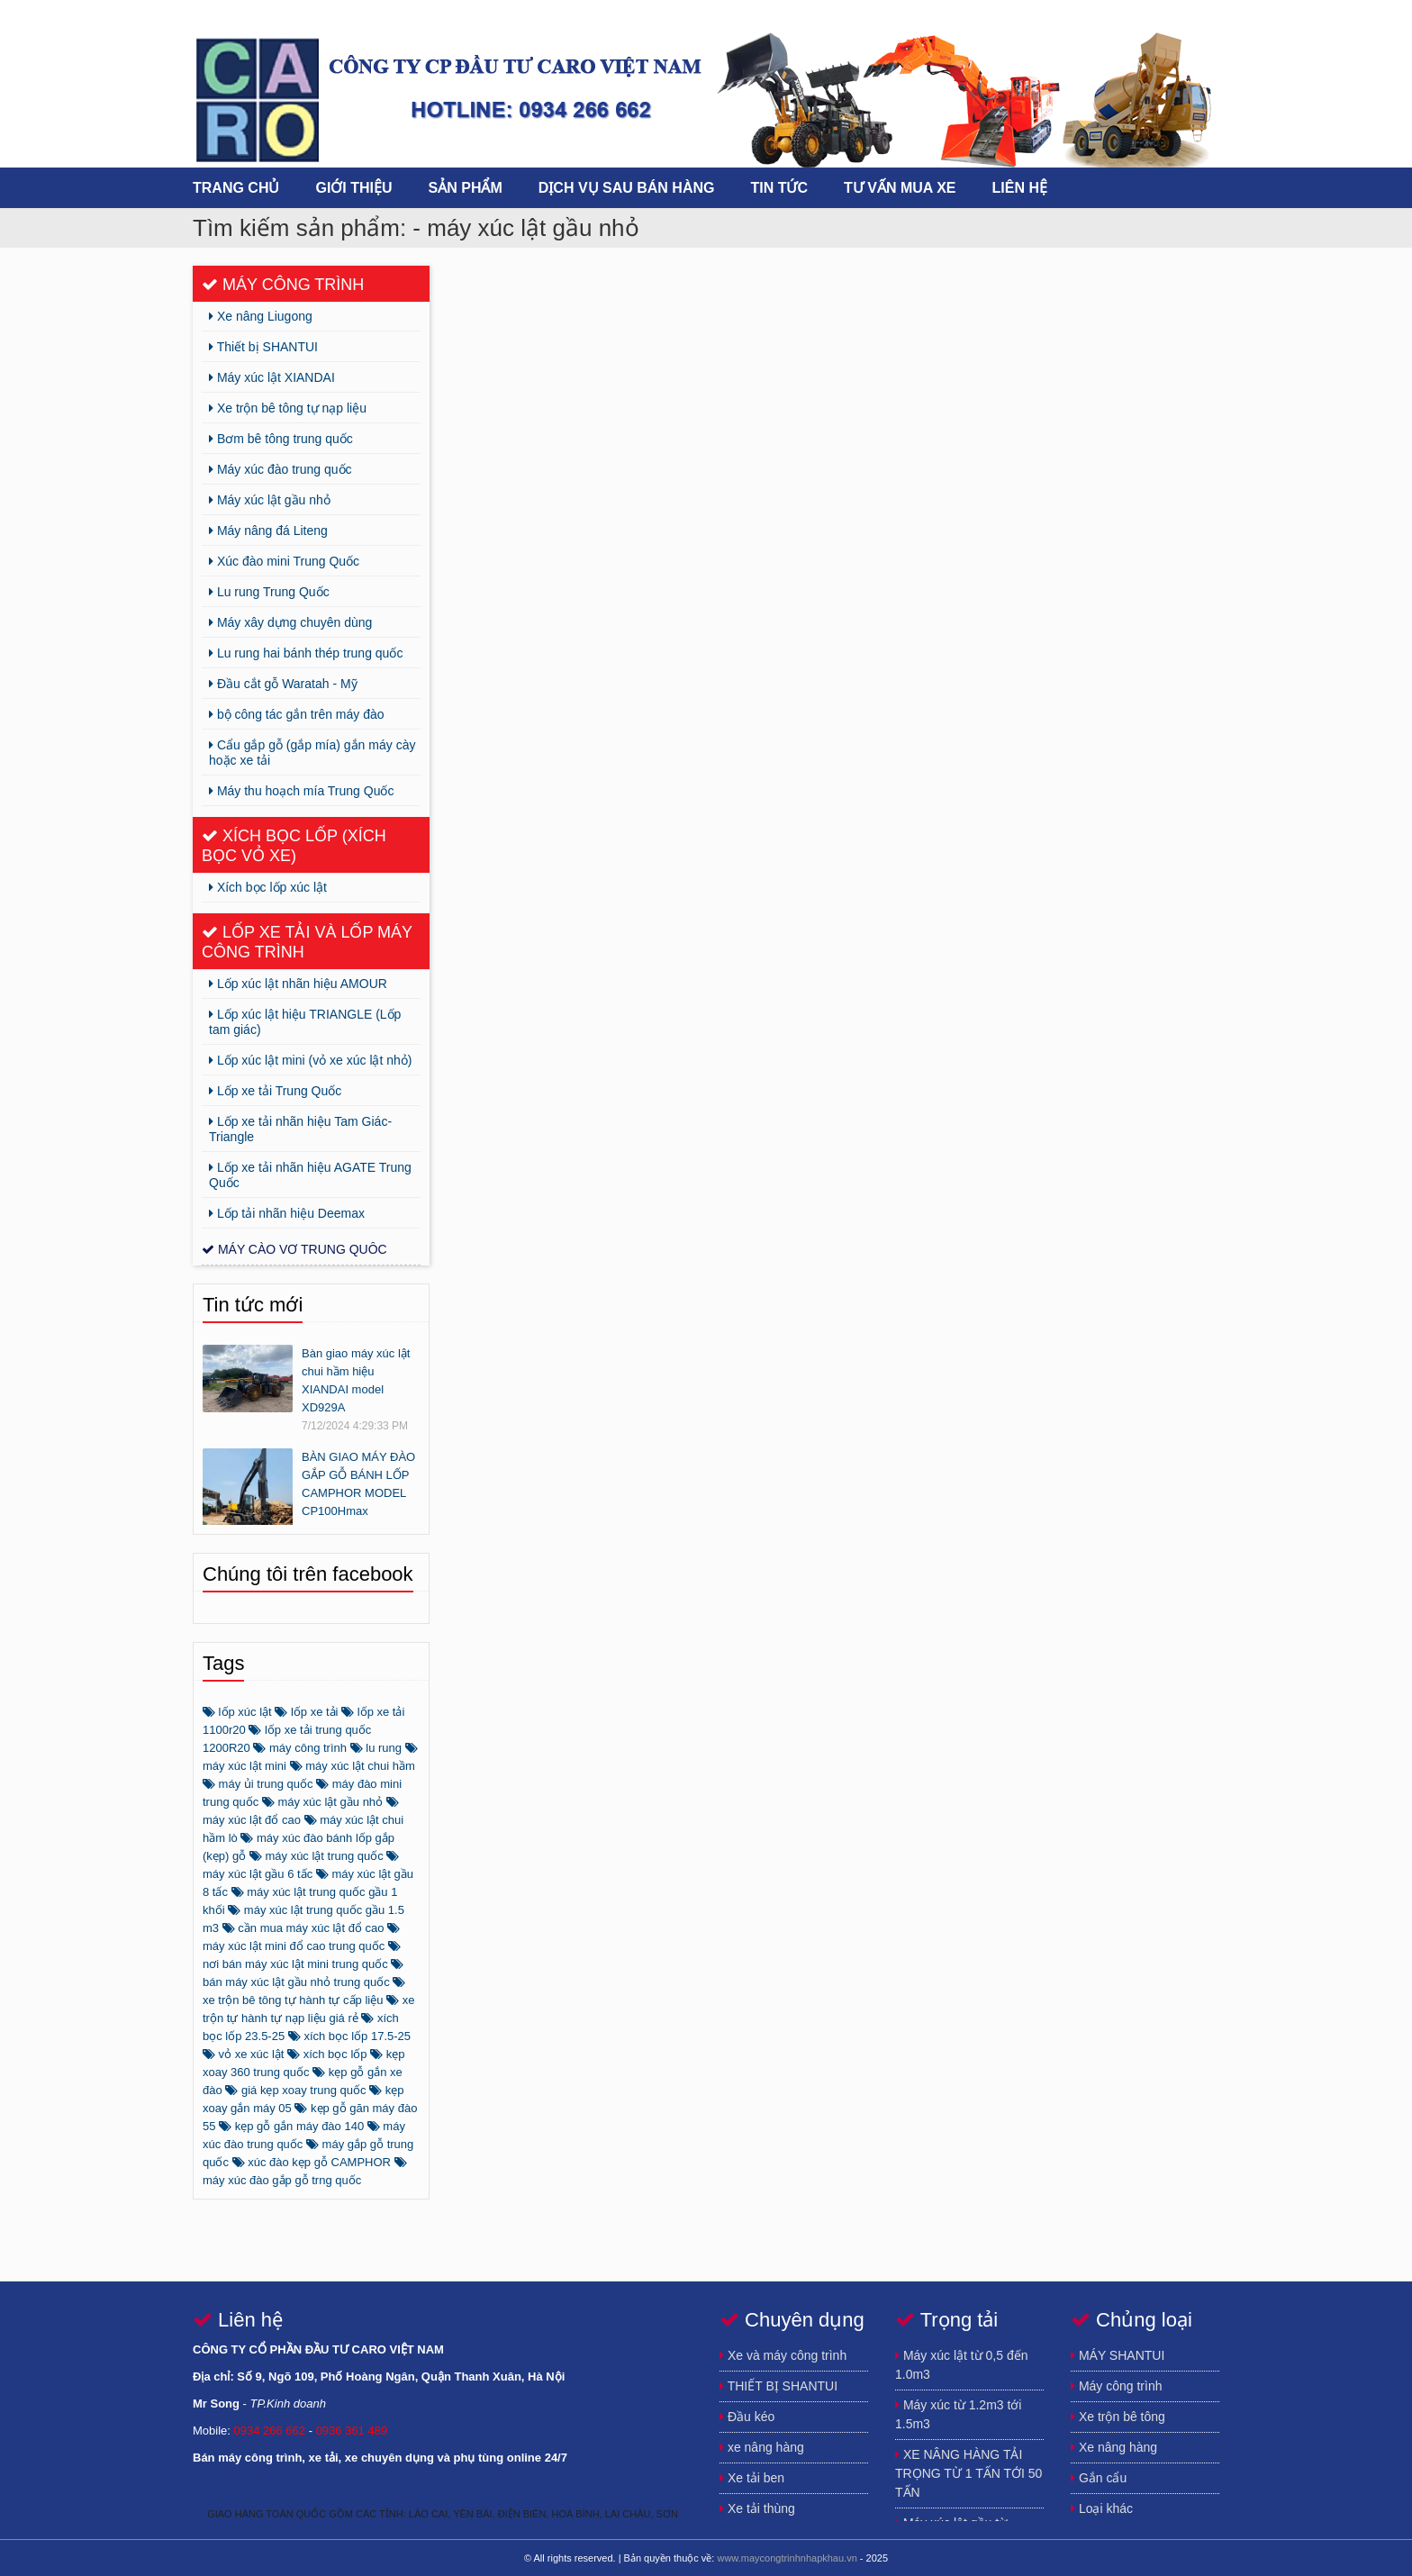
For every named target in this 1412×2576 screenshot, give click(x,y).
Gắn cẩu (1099, 2478)
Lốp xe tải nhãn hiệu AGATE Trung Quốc (310, 1175)
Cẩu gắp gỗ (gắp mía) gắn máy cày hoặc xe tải (312, 752)
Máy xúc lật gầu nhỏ (269, 500)
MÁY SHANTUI (1117, 2355)
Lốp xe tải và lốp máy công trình (307, 942)
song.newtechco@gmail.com (1201, 16)
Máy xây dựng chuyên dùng (290, 622)
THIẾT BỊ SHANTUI (778, 2386)
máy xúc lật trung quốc (316, 1856)
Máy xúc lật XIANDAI (272, 377)
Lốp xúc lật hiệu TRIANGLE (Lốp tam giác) (305, 1022)
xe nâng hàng (762, 2447)
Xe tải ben (752, 2478)
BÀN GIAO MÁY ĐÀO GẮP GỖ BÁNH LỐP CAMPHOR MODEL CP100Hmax (358, 1484)
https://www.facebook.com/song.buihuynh (1093, 16)
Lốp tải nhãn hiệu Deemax (287, 1213)
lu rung (376, 1748)
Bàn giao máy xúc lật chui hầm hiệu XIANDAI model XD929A (356, 1380)
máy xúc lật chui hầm (352, 1766)
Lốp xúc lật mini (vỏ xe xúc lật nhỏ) (310, 1060)
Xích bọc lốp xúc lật (268, 887)
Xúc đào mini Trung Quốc (284, 561)
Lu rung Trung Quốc (269, 592)
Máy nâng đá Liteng (268, 530)
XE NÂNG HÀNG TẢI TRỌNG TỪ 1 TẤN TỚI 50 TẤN (968, 2473)
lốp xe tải (306, 1712)
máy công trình (300, 1748)
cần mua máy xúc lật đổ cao (303, 1928)
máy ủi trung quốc (258, 1784)
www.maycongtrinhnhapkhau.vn (786, 2558)
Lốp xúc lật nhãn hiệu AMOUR (298, 983)
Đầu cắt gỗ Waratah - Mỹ (283, 683)
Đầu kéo (747, 2416)
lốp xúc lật (237, 1712)
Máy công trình (283, 285)
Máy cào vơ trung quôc (294, 1249)
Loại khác (1102, 2508)
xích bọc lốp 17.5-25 (349, 2036)
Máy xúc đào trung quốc (280, 469)
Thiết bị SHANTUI (263, 347)
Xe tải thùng (757, 2508)
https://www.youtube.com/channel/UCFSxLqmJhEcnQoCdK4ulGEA (1165, 16)
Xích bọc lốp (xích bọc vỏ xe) (294, 846)
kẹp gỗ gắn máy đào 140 (291, 2126)
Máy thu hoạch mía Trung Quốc (301, 791)
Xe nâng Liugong (260, 316)
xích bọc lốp (327, 2054)
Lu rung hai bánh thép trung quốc (306, 653)
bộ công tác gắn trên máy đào (297, 714)
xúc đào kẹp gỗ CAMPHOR (311, 2162)
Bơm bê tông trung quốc (281, 438)
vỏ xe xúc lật (243, 2054)
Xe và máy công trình (783, 2355)
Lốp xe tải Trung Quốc (275, 1091)
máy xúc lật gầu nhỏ (322, 1802)
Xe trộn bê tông (1118, 2416)
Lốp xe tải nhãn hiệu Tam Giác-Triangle (300, 1129)
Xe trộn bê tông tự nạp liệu (288, 408)
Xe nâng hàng (1114, 2447)
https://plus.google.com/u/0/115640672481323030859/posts (1129, 16)
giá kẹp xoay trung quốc (295, 2090)
